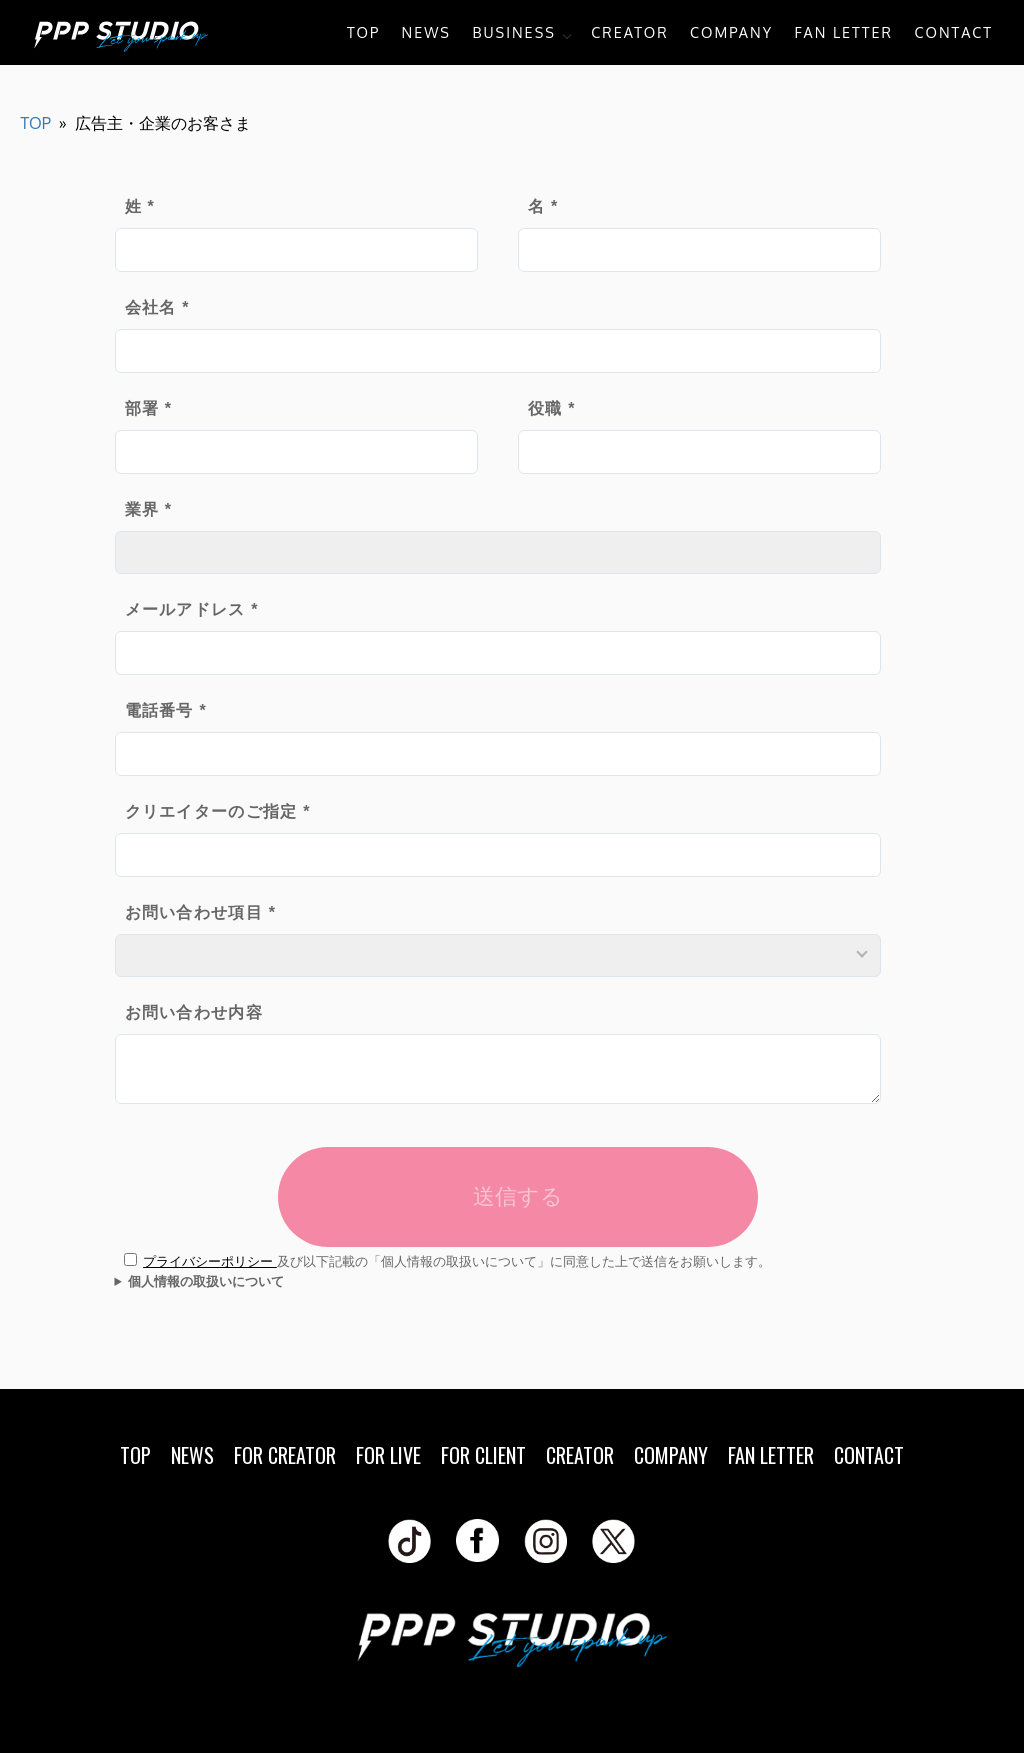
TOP (363, 32)
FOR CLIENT (483, 1455)
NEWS (426, 32)
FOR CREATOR (285, 1455)
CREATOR (629, 32)
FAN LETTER (843, 32)
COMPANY (731, 32)
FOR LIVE (388, 1455)
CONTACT (953, 32)
